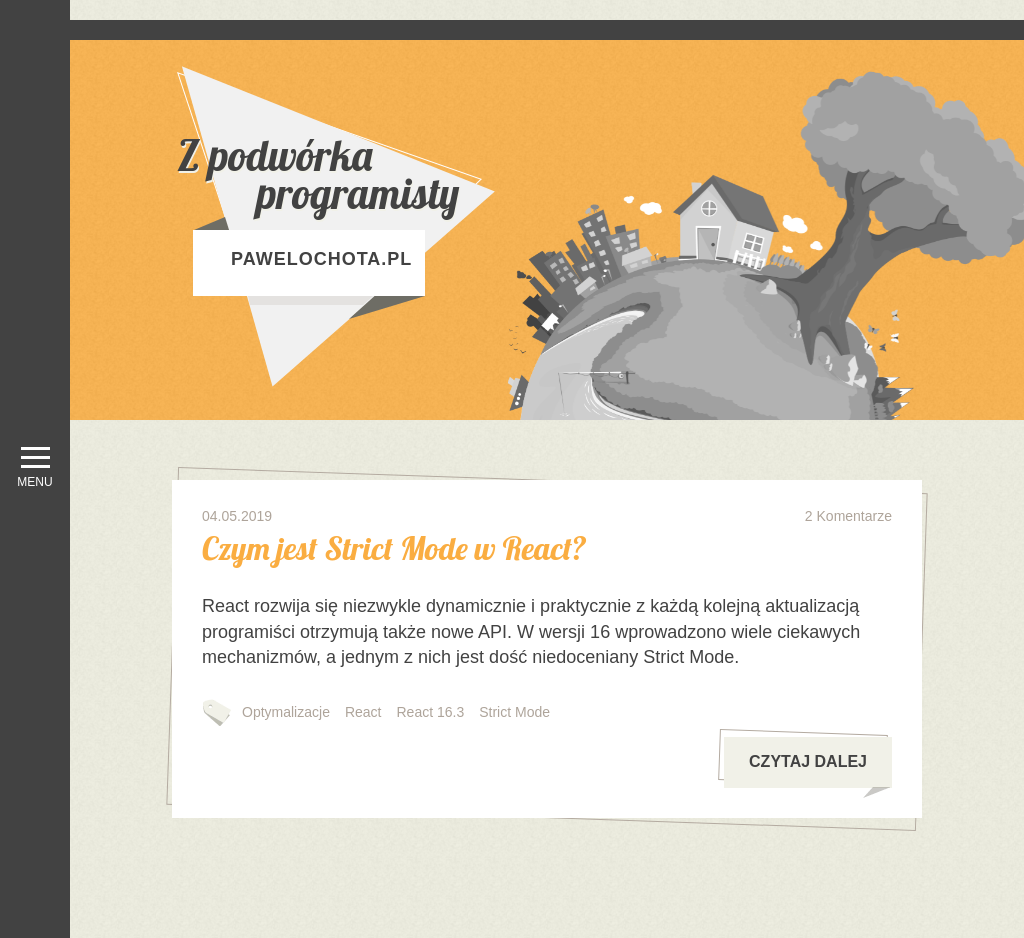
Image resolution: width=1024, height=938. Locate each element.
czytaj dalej (819, 770)
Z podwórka (387, 174)
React (363, 712)
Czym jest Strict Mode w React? (394, 548)
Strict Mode (514, 712)
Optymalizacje (286, 712)
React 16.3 (431, 712)
